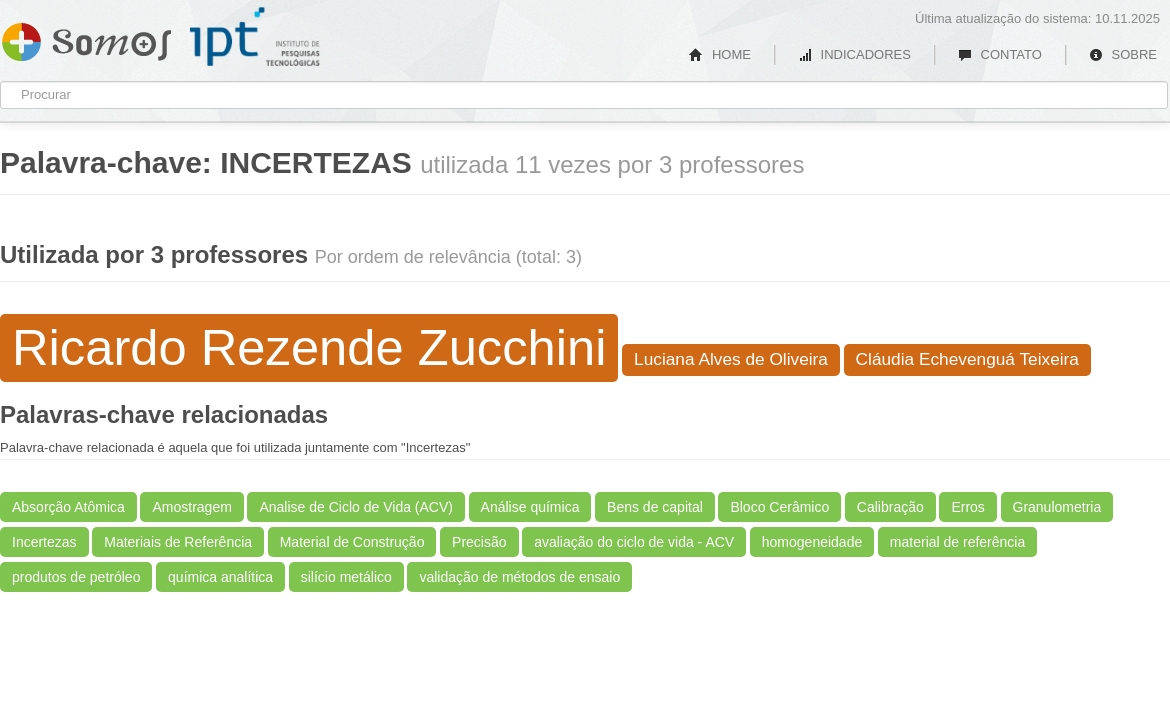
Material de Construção (352, 542)
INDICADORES (854, 54)
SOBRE (1123, 54)
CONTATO (1000, 54)
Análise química (530, 507)
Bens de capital (655, 507)
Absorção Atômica (68, 507)
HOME (720, 54)
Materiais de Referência (178, 542)
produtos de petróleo (76, 577)
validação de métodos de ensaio (519, 577)
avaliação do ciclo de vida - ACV (634, 542)
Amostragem (191, 507)
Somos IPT (86, 38)
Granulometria (1057, 507)
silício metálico (346, 577)
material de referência (957, 542)
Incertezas (44, 542)
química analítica (220, 577)
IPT (255, 37)
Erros (967, 507)
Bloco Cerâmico (779, 507)
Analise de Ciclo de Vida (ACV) (356, 507)
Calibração (890, 507)
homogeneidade (812, 542)
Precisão (479, 542)
